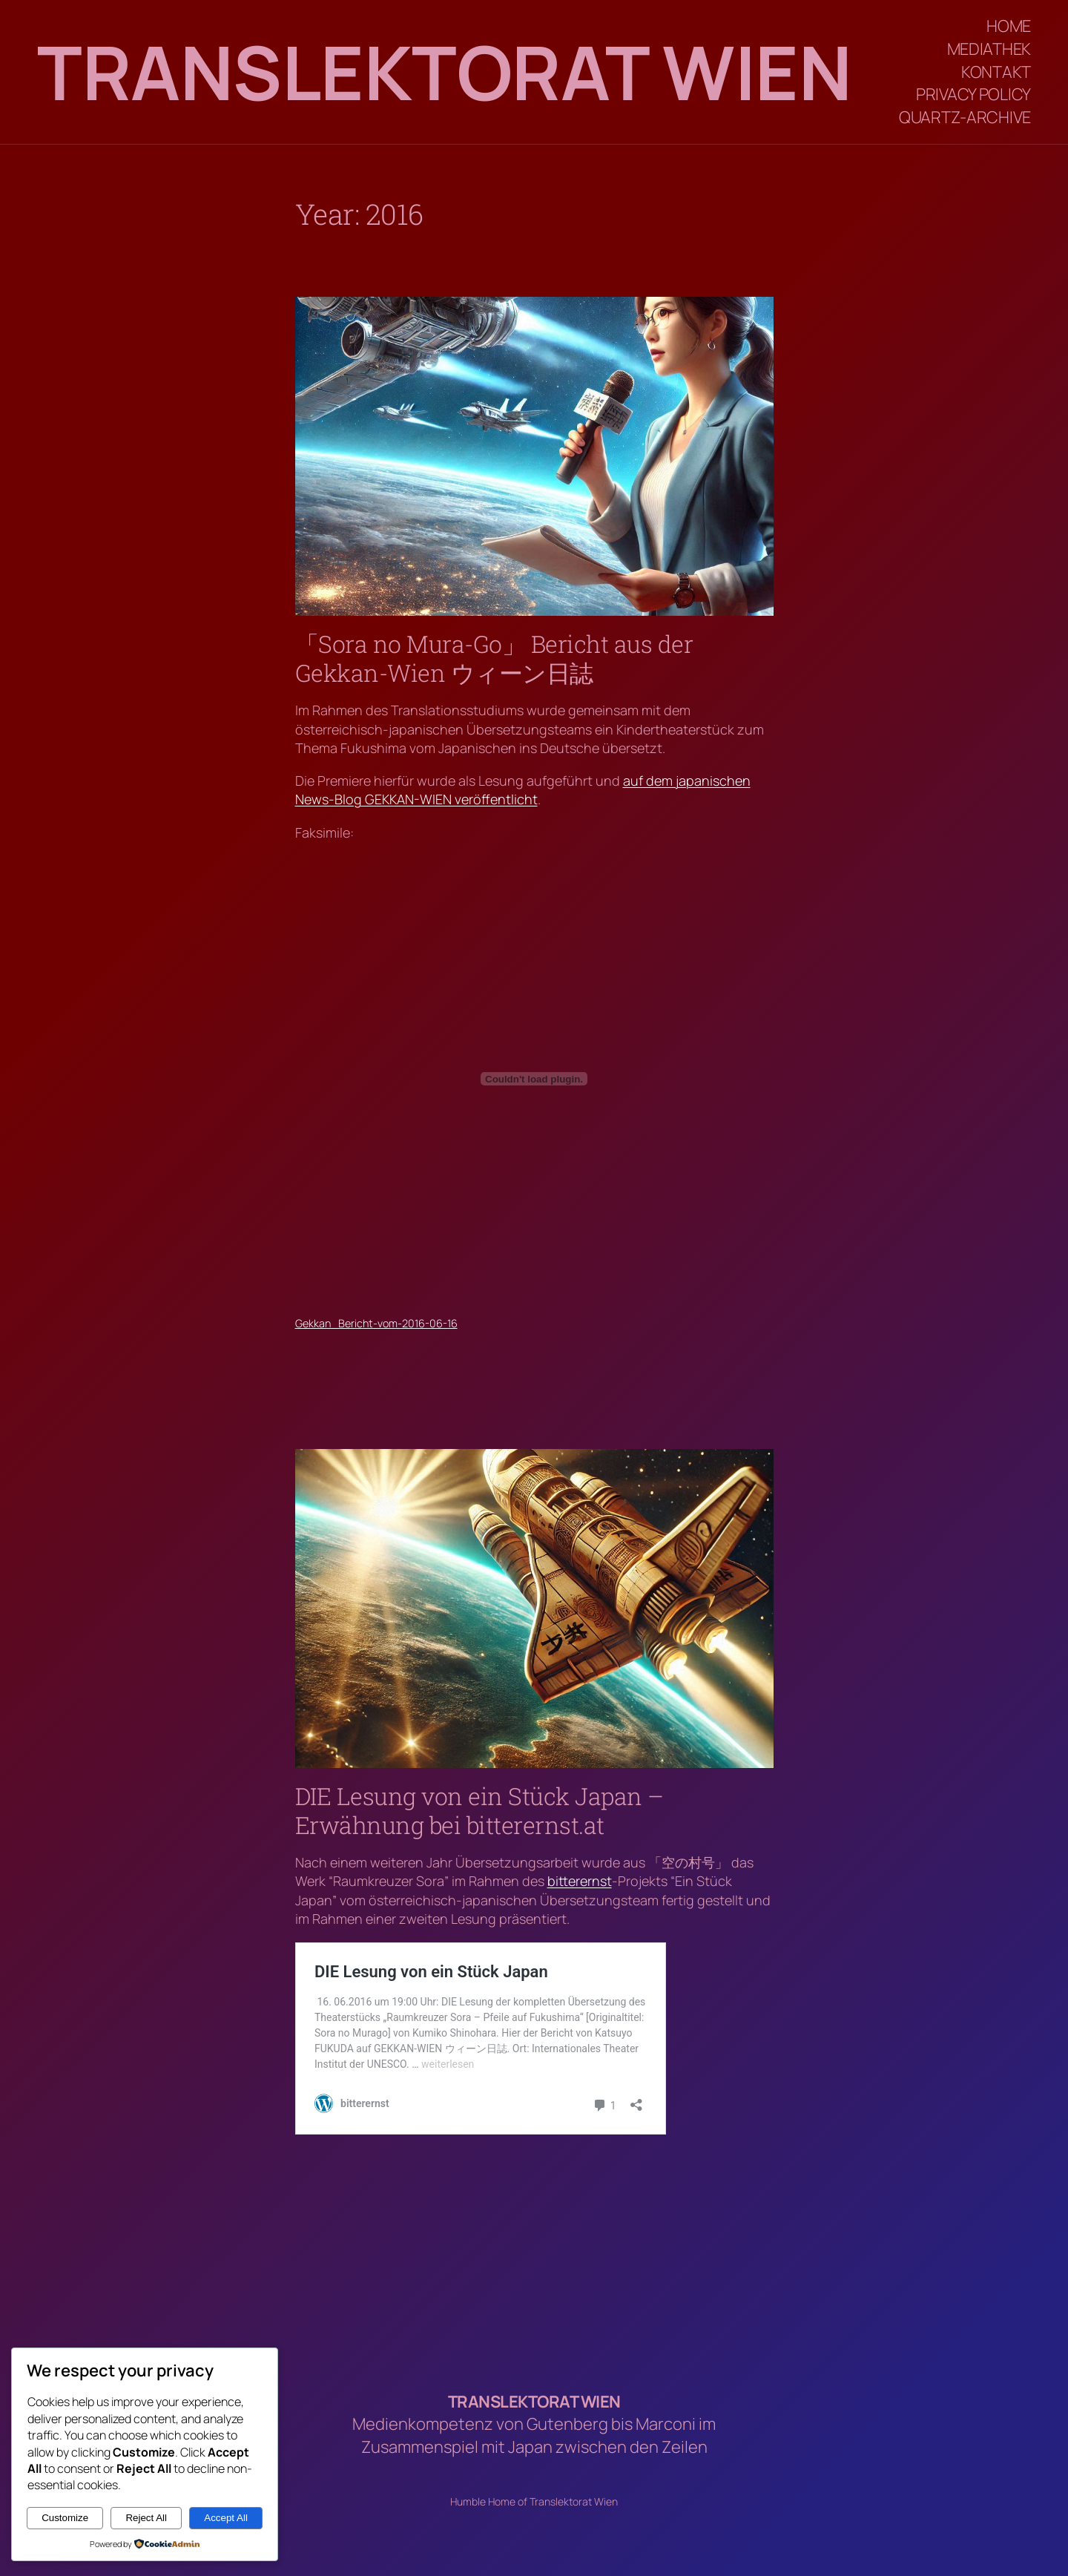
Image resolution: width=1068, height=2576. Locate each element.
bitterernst (579, 1881)
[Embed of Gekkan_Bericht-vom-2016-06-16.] (534, 1078)
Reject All (146, 2517)
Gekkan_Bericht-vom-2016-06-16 (376, 1323)
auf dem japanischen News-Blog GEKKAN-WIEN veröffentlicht (523, 790)
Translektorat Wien (444, 71)
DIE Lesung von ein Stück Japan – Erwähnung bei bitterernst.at (479, 1810)
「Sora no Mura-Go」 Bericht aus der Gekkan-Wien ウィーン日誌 (494, 658)
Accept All (226, 2517)
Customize (65, 2517)
